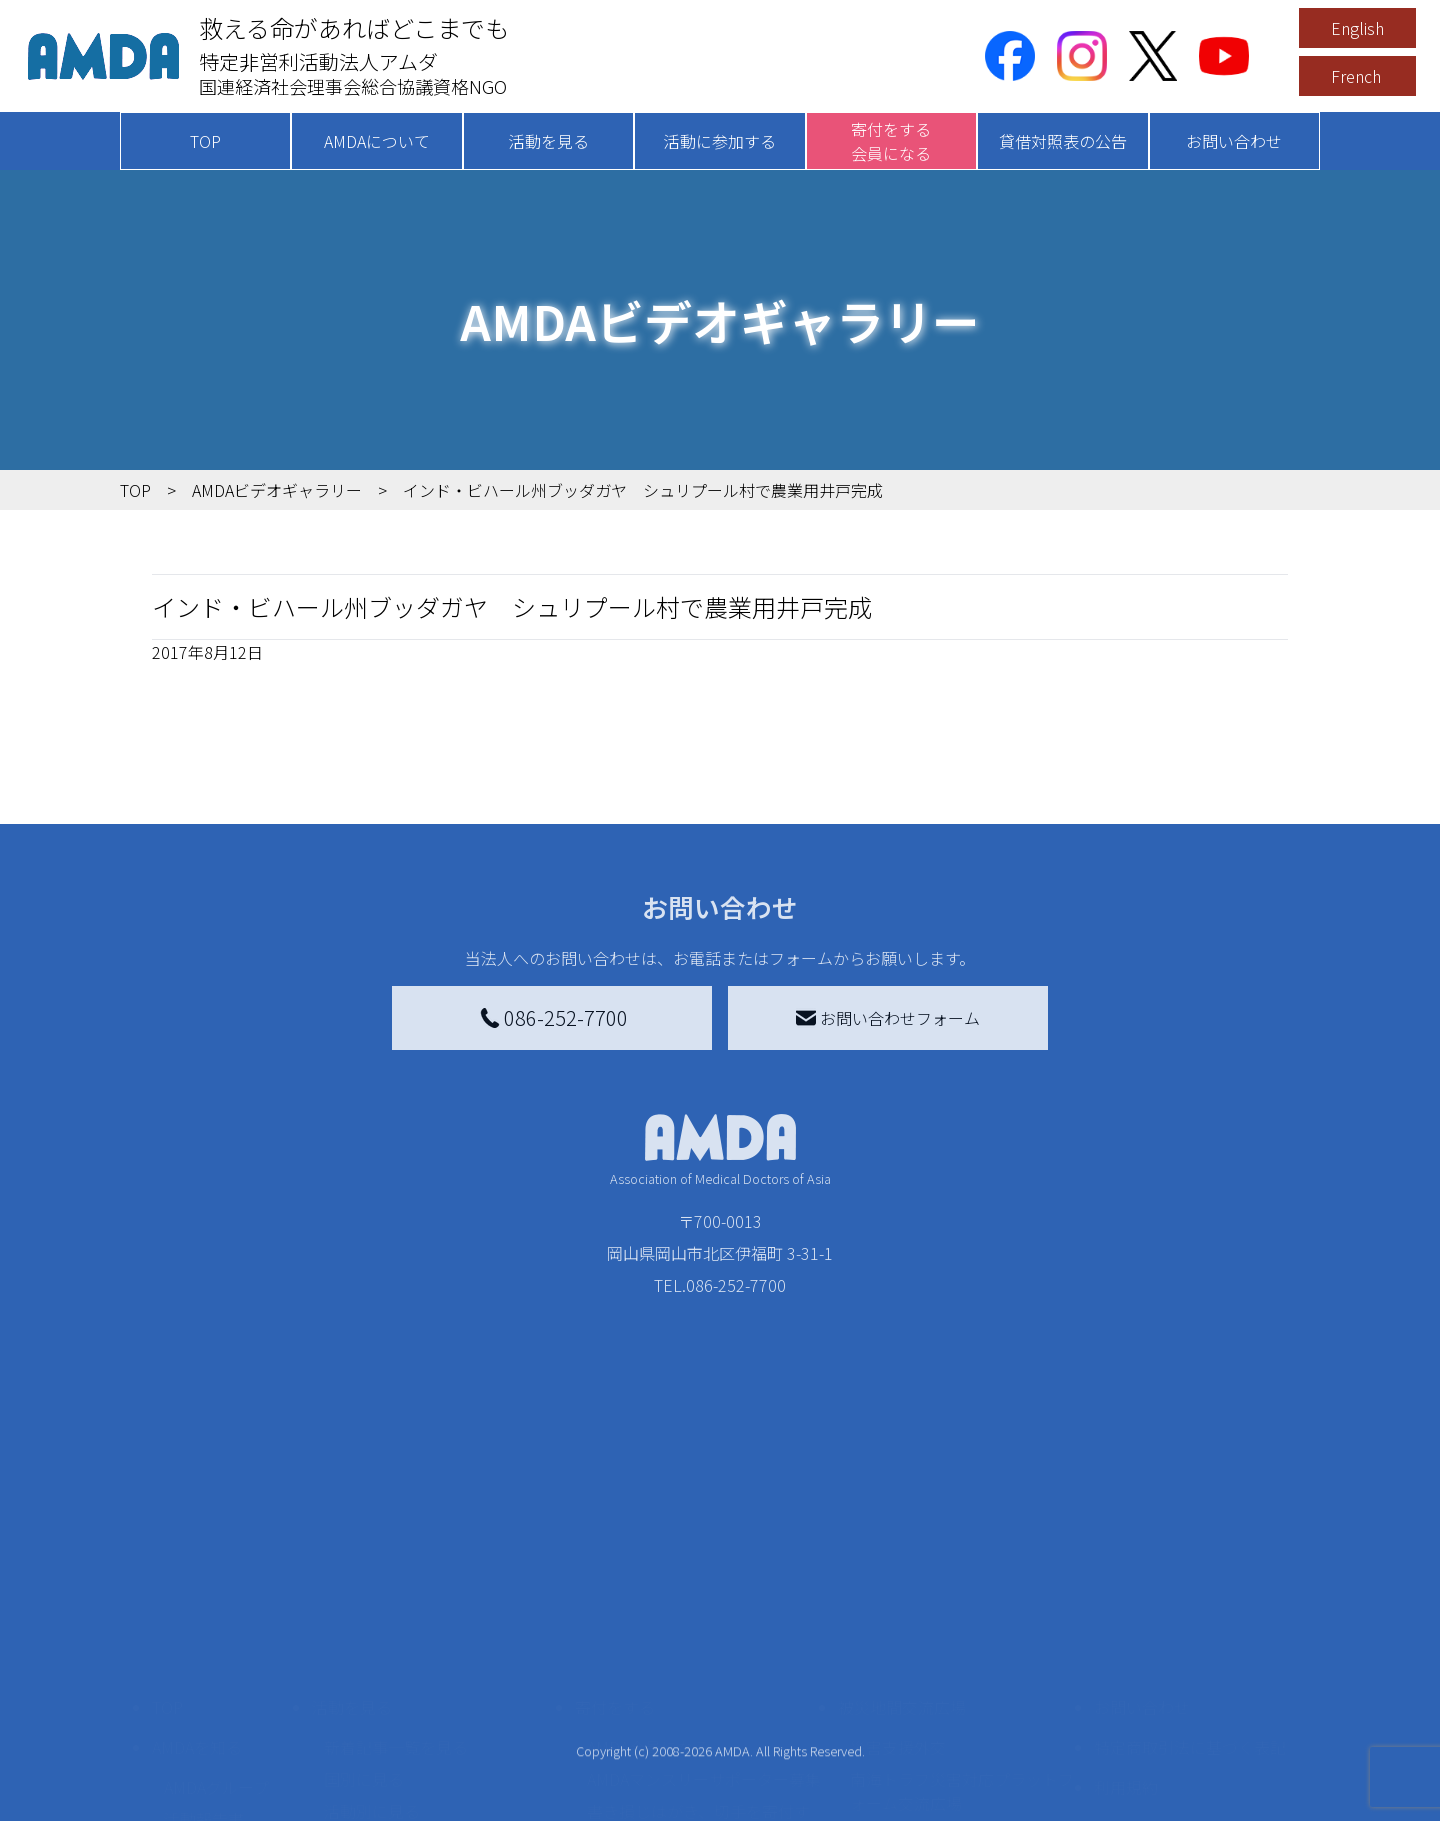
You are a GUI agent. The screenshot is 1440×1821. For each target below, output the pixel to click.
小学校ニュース (219, 1707)
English (1357, 28)
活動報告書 (204, 1675)
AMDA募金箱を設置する (672, 1723)
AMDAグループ (216, 1643)
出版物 (188, 1739)
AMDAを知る (197, 1603)
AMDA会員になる (648, 1603)
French (1356, 76)
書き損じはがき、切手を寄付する (698, 1679)
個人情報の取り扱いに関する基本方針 (1190, 1695)
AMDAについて (377, 141)
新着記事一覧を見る (396, 1603)
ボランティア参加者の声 (411, 1779)
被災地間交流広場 (902, 1563)
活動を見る (549, 141)
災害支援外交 (898, 1603)
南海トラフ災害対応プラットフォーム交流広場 (962, 1647)
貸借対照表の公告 (1063, 141)
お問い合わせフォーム (888, 1018)
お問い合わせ (1234, 141)
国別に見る (364, 1635)
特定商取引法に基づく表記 (1190, 1603)
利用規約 (1126, 1643)
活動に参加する (720, 141)
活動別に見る (372, 1667)
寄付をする (615, 1563)
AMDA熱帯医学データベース (225, 1783)
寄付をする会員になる (891, 141)
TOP (205, 141)
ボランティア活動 (387, 1747)
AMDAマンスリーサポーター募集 (704, 1635)
